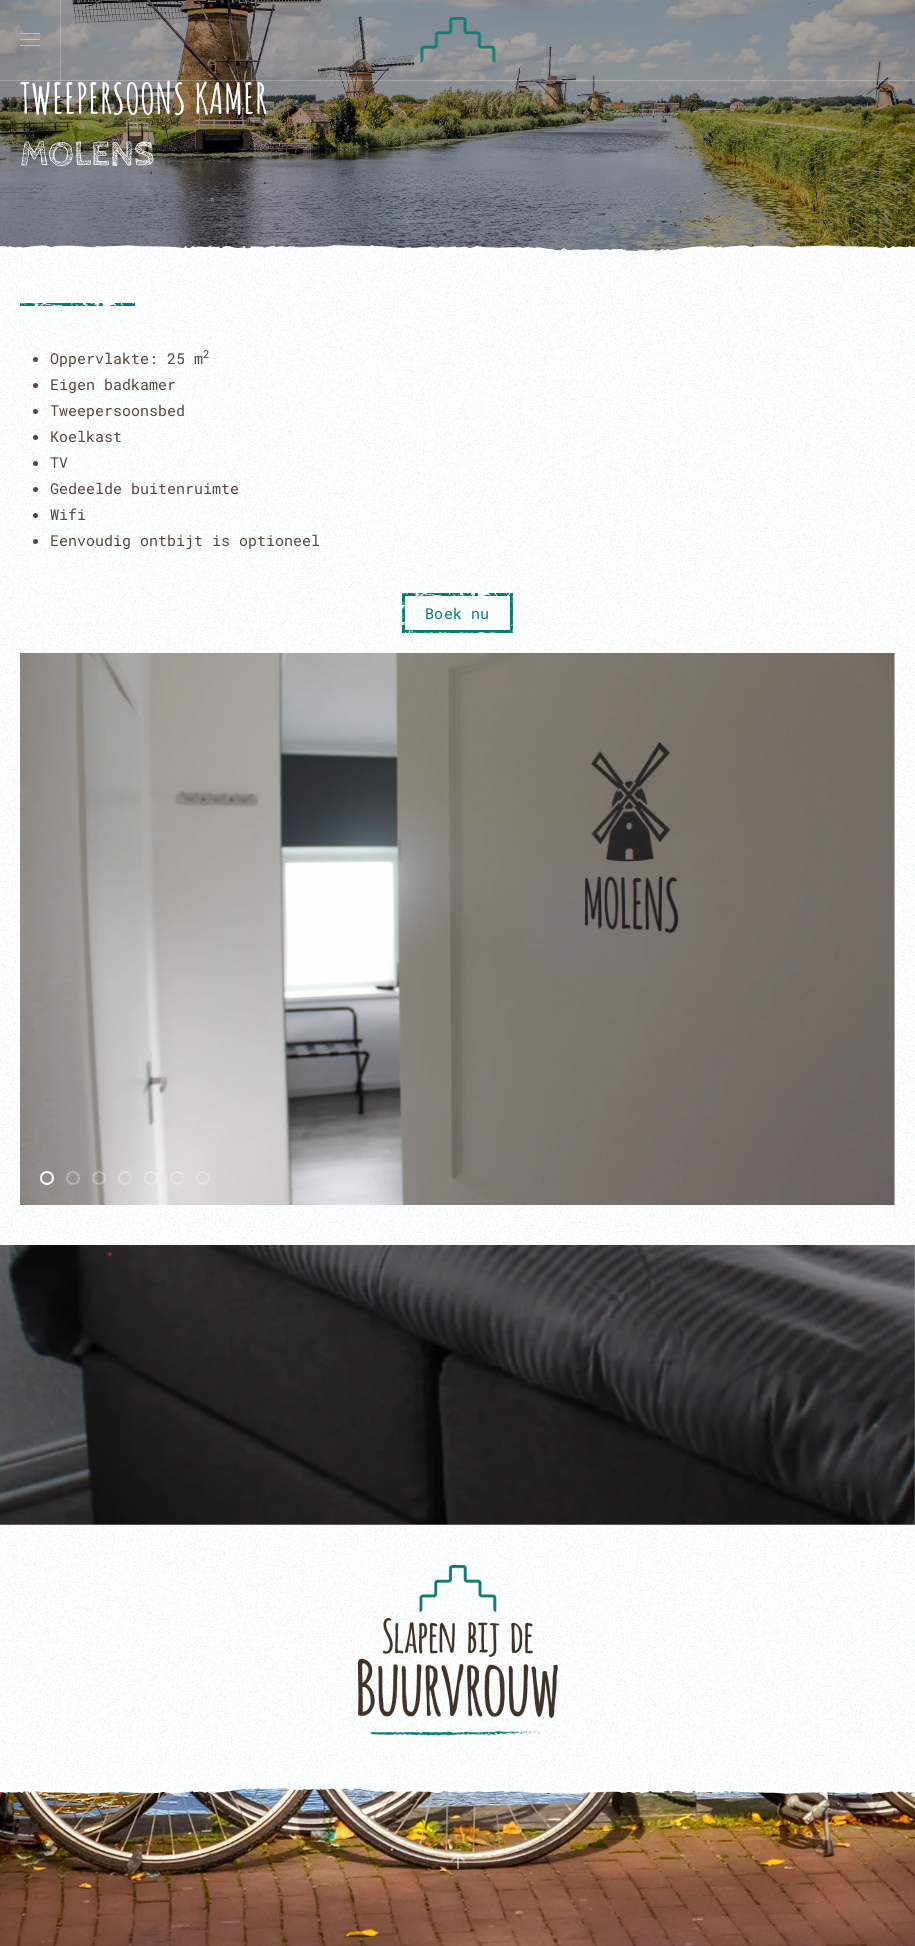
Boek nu (457, 613)
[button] (30, 40)
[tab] (47, 1178)
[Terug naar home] (457, 40)
